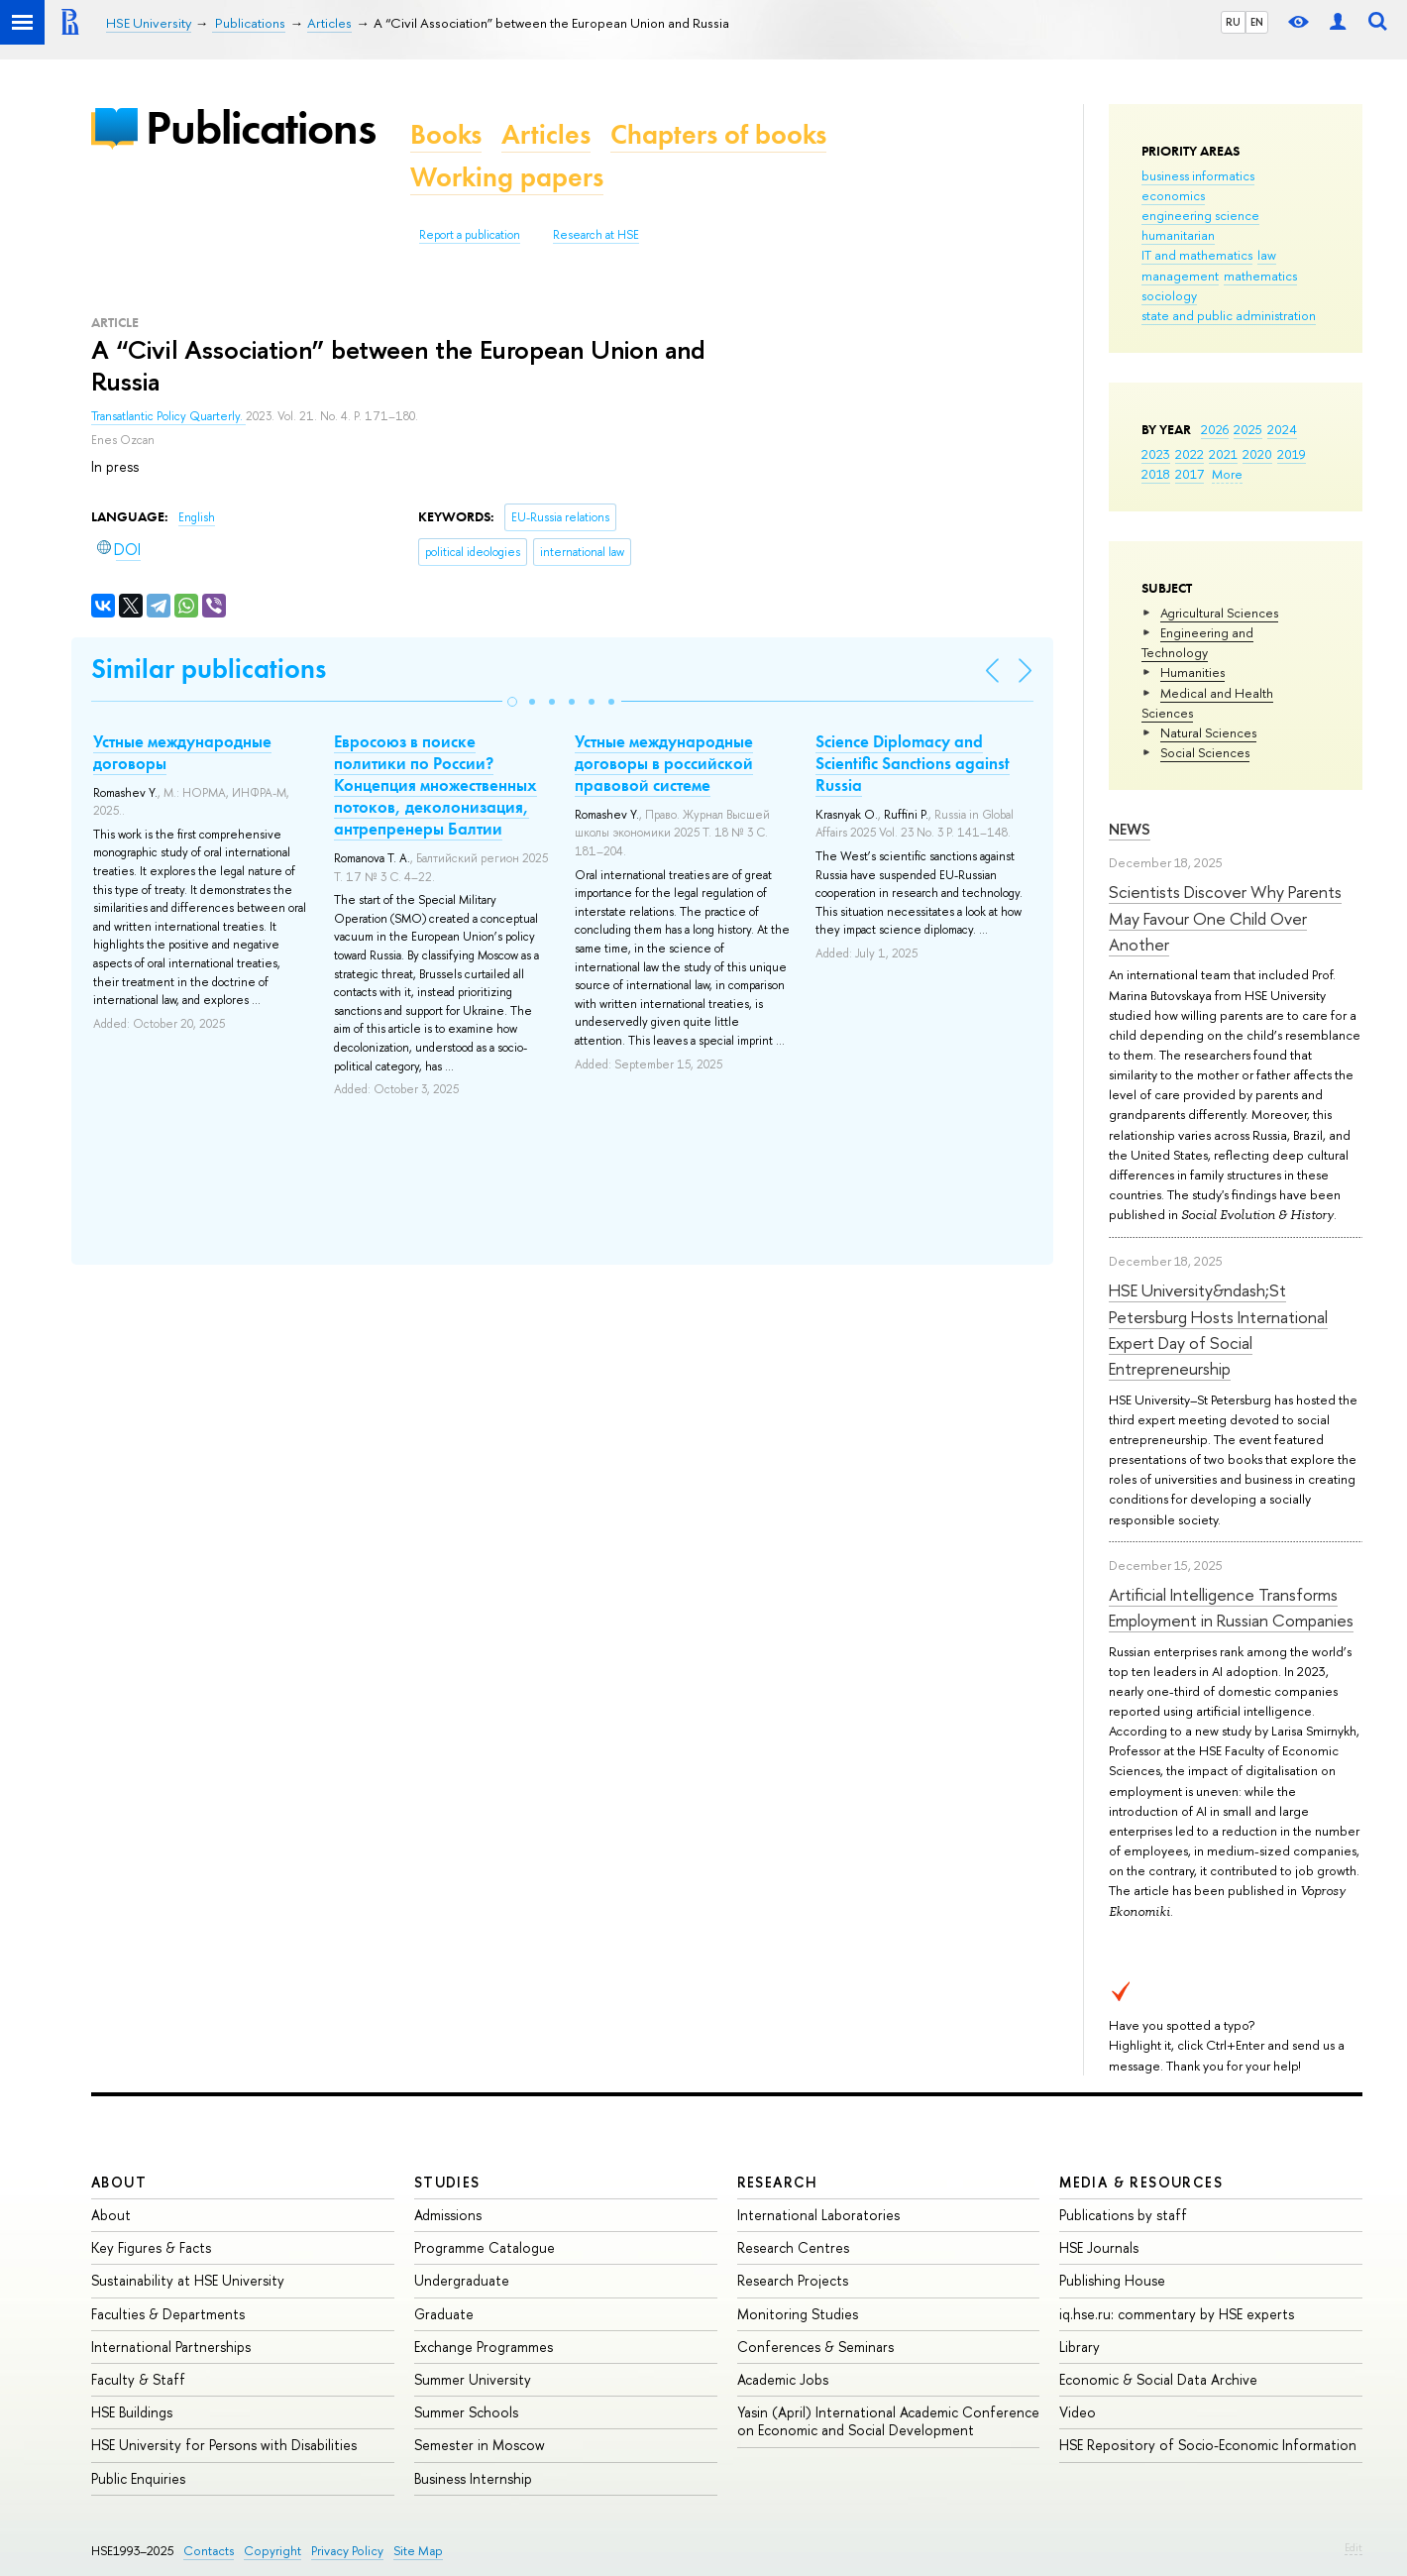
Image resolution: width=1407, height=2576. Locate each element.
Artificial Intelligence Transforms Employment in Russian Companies (1231, 1607)
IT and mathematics (1196, 255)
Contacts (208, 2550)
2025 (1248, 429)
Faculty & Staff (138, 2379)
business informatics (1197, 175)
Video (1077, 2412)
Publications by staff (1123, 2214)
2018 (1155, 474)
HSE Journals (1098, 2247)
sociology (1169, 295)
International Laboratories (818, 2214)
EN (1256, 22)
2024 (1282, 429)
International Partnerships (171, 2346)
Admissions (448, 2214)
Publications (261, 127)
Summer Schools (466, 2412)
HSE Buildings (131, 2412)
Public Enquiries (138, 2478)
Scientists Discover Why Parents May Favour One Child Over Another (1225, 917)
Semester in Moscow (479, 2444)
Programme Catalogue (484, 2247)
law (1266, 255)
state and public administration (1228, 315)
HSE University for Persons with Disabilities (224, 2444)
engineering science (1200, 215)
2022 (1189, 454)
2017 (1189, 474)
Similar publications (208, 668)
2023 (1155, 454)
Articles (546, 134)
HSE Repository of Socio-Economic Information (1207, 2444)
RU (1233, 22)
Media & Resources (1141, 2182)
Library (1079, 2346)
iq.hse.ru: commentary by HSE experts (1176, 2313)
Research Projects (792, 2280)
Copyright (272, 2550)
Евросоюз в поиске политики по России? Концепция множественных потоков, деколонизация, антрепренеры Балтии (435, 785)
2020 (1257, 454)
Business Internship (473, 2478)
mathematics (1260, 275)
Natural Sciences (1208, 732)
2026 (1215, 429)
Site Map (418, 2550)
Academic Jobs (782, 2379)
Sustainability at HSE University (187, 2280)
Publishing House (1112, 2280)
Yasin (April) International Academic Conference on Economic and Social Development (888, 2421)
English (196, 517)
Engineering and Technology (1197, 642)
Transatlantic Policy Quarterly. (168, 416)
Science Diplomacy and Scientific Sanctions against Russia (912, 763)
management (1180, 275)
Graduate (444, 2313)
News (1129, 829)
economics (1173, 195)
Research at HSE (596, 235)
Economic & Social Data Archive (1158, 2379)
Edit (1353, 2547)
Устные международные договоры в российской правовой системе (664, 763)
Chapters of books (718, 134)
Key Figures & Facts (151, 2247)
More (1227, 474)
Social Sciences (1204, 752)
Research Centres (793, 2247)
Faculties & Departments (168, 2313)
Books (446, 134)
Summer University (472, 2379)
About (119, 2182)
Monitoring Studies (797, 2313)
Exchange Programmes (483, 2346)
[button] (512, 702)
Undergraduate (461, 2280)
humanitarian (1178, 235)
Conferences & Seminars (815, 2346)
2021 (1223, 454)
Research (777, 2182)
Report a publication (469, 235)
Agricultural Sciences (1219, 612)
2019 (1291, 454)
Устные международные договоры (182, 752)
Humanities (1192, 672)
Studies (447, 2182)
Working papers (506, 177)
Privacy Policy (347, 2550)
